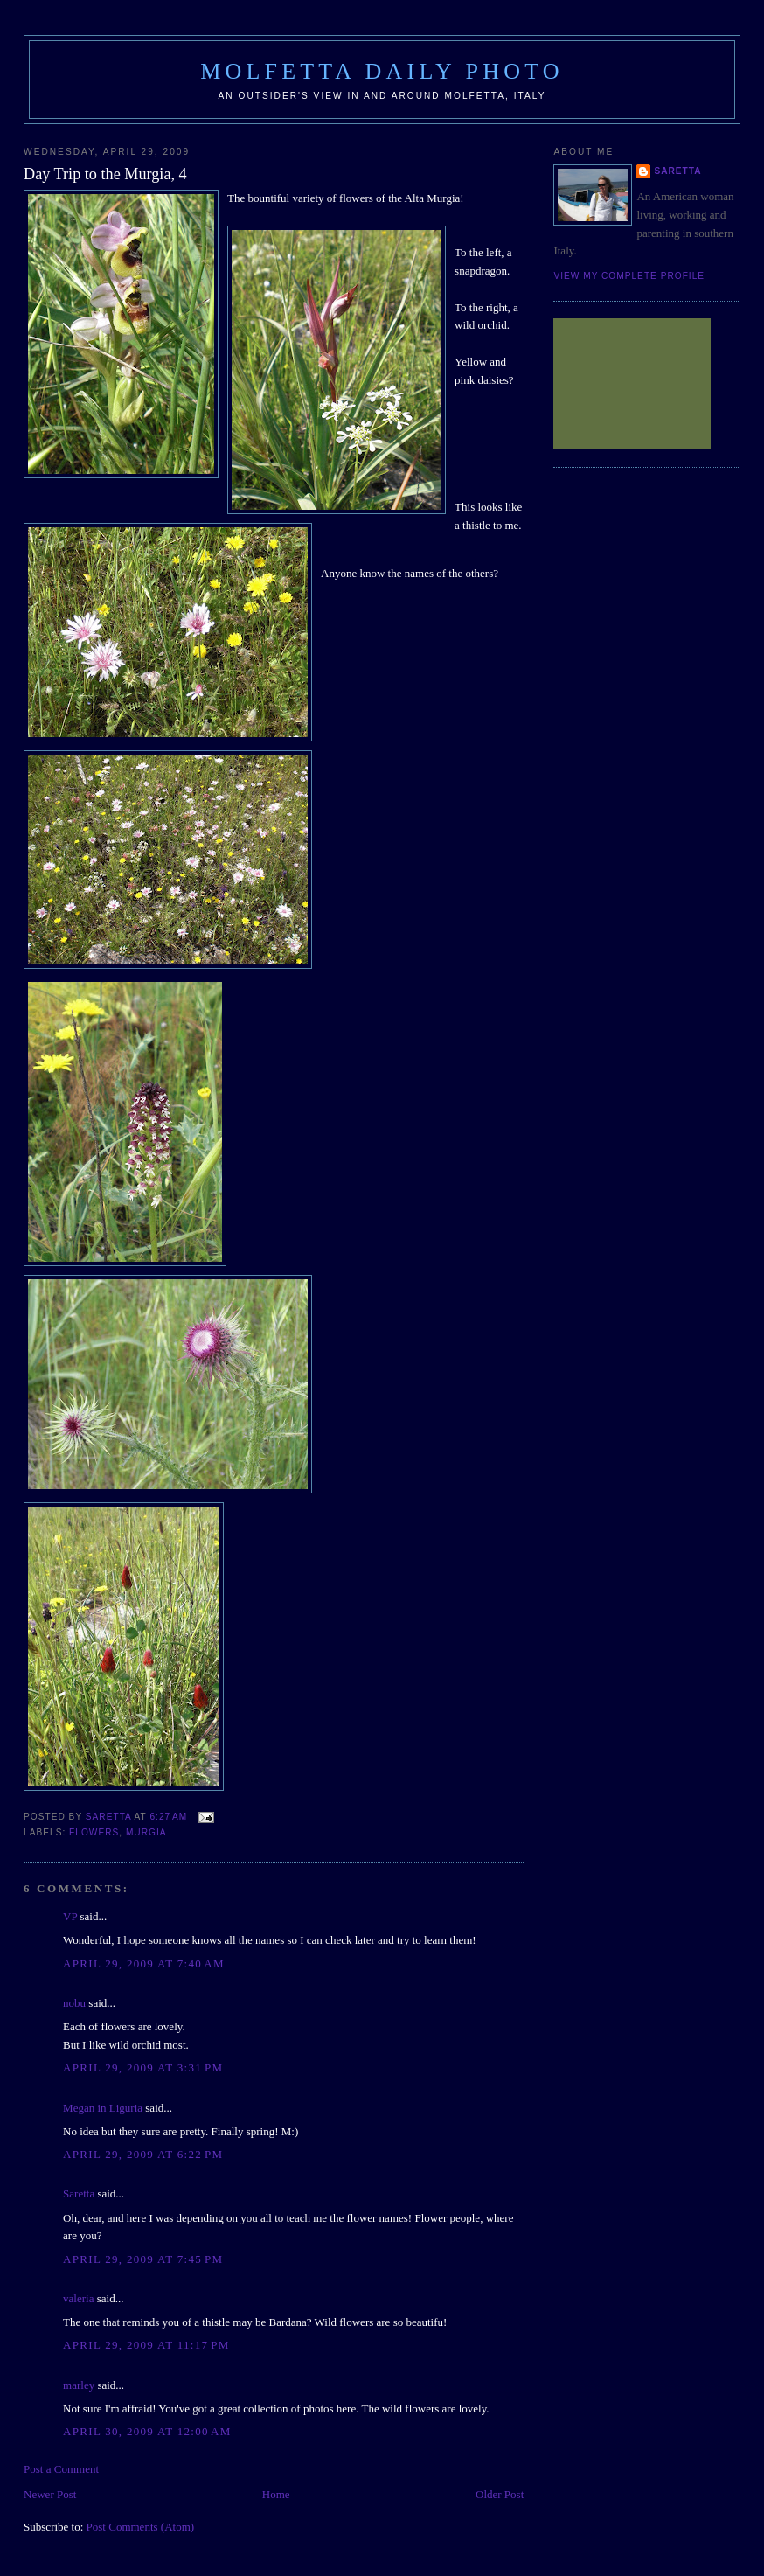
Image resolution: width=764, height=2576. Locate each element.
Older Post (500, 2494)
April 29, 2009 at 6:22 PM (143, 2154)
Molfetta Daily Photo (382, 71)
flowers (94, 1832)
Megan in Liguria (102, 2107)
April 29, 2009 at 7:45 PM (143, 2259)
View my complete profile (629, 276)
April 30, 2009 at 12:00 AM (147, 2431)
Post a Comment (61, 2468)
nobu (74, 2002)
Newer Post (50, 2494)
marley (78, 2385)
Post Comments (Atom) (141, 2526)
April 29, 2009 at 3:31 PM (143, 2067)
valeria (78, 2298)
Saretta (78, 2193)
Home (276, 2494)
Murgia (146, 1832)
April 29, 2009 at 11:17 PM (146, 2344)
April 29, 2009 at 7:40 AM (144, 1963)
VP (70, 1916)
